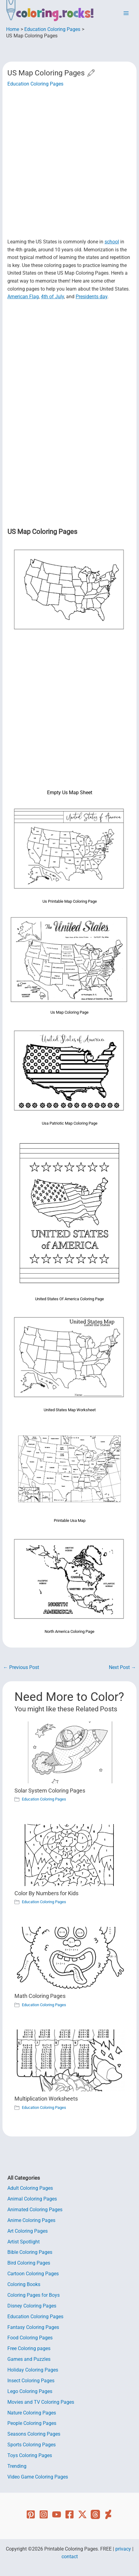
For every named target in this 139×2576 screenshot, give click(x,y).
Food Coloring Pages (30, 2338)
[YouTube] (56, 2514)
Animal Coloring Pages (32, 2199)
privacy (123, 2549)
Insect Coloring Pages (30, 2381)
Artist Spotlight (23, 2242)
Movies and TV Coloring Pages (40, 2402)
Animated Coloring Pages (34, 2209)
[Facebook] (69, 2514)
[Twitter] (82, 2514)
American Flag (23, 296)
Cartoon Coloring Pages (33, 2274)
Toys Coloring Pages (29, 2455)
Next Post (122, 1667)
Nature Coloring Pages (31, 2413)
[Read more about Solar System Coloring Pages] (69, 1752)
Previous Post (21, 1667)
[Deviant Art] (108, 2514)
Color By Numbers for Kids (46, 1893)
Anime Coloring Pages (31, 2220)
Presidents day (91, 296)
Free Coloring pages (28, 2348)
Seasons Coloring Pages (33, 2434)
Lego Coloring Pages (29, 2391)
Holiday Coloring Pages (32, 2370)
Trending (16, 2466)
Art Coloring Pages (27, 2231)
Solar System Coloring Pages (49, 1790)
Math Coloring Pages (40, 1996)
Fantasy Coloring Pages (33, 2327)
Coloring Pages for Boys (33, 2295)
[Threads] (95, 2514)
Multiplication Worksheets (46, 2098)
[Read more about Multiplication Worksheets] (69, 2060)
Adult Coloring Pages (30, 2188)
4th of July (52, 296)
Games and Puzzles (28, 2359)
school (112, 242)
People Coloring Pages (31, 2423)
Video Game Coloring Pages (37, 2477)
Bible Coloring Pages (29, 2252)
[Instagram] (43, 2514)
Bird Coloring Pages (28, 2263)
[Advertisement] (69, 162)
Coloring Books (23, 2284)
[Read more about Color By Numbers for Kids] (69, 1855)
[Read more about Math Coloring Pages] (69, 1957)
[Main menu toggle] (126, 13)
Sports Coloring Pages (31, 2445)
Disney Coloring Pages (31, 2306)
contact (70, 2556)
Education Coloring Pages (35, 84)
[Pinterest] (30, 2514)
